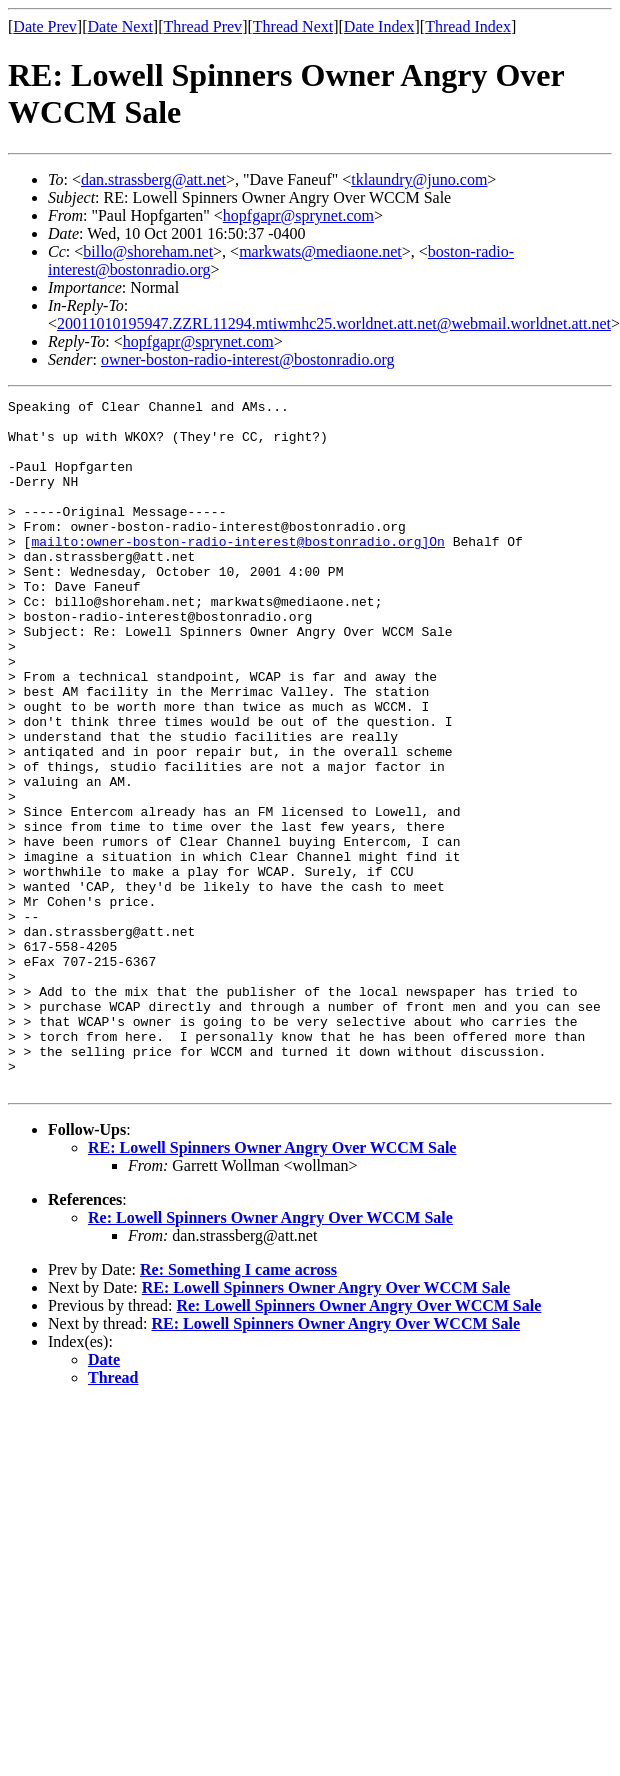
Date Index (379, 26)
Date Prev (45, 26)
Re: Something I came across (238, 1407)
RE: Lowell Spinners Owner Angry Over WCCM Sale (272, 1285)
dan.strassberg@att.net (153, 179)
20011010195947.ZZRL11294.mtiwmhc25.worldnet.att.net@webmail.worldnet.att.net (334, 323)
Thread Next (293, 26)
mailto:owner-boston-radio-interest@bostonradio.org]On (237, 571)
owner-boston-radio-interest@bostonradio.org (248, 359)
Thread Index (468, 26)
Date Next (120, 26)
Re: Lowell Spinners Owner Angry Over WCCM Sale (270, 1355)
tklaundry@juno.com (419, 179)
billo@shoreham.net (148, 251)
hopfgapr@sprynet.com (298, 215)
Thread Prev (202, 26)
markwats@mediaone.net (320, 251)
